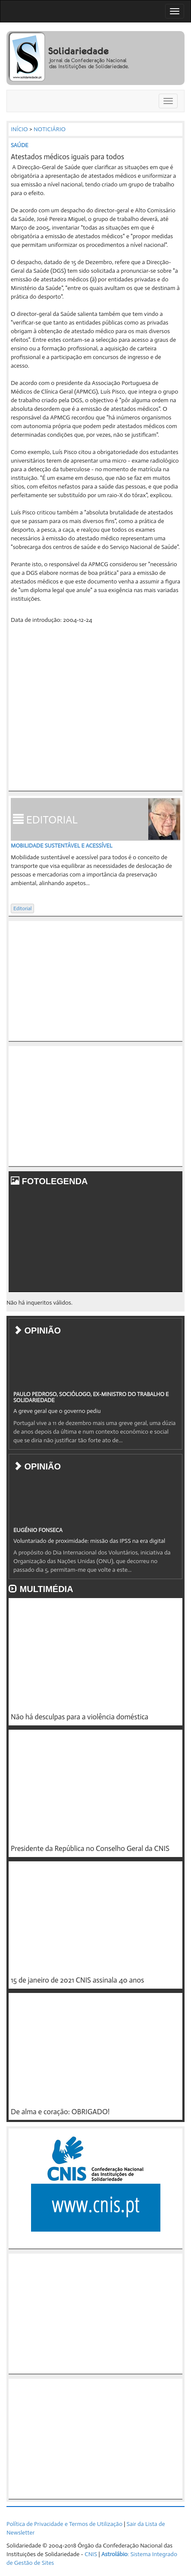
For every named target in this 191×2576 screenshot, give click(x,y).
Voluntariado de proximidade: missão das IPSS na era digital (89, 1541)
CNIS (91, 2554)
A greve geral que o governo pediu (57, 1411)
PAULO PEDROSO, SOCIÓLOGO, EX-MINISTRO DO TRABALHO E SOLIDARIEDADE (91, 1397)
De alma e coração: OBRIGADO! (60, 2111)
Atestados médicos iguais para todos (67, 156)
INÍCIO (19, 129)
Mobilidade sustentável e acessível (61, 845)
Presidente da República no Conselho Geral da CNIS (90, 1848)
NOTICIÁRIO (50, 129)
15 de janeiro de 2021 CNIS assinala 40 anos (77, 1980)
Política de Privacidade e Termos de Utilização (64, 2524)
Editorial (22, 908)
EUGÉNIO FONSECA (38, 1530)
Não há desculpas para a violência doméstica (79, 1716)
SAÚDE (19, 145)
